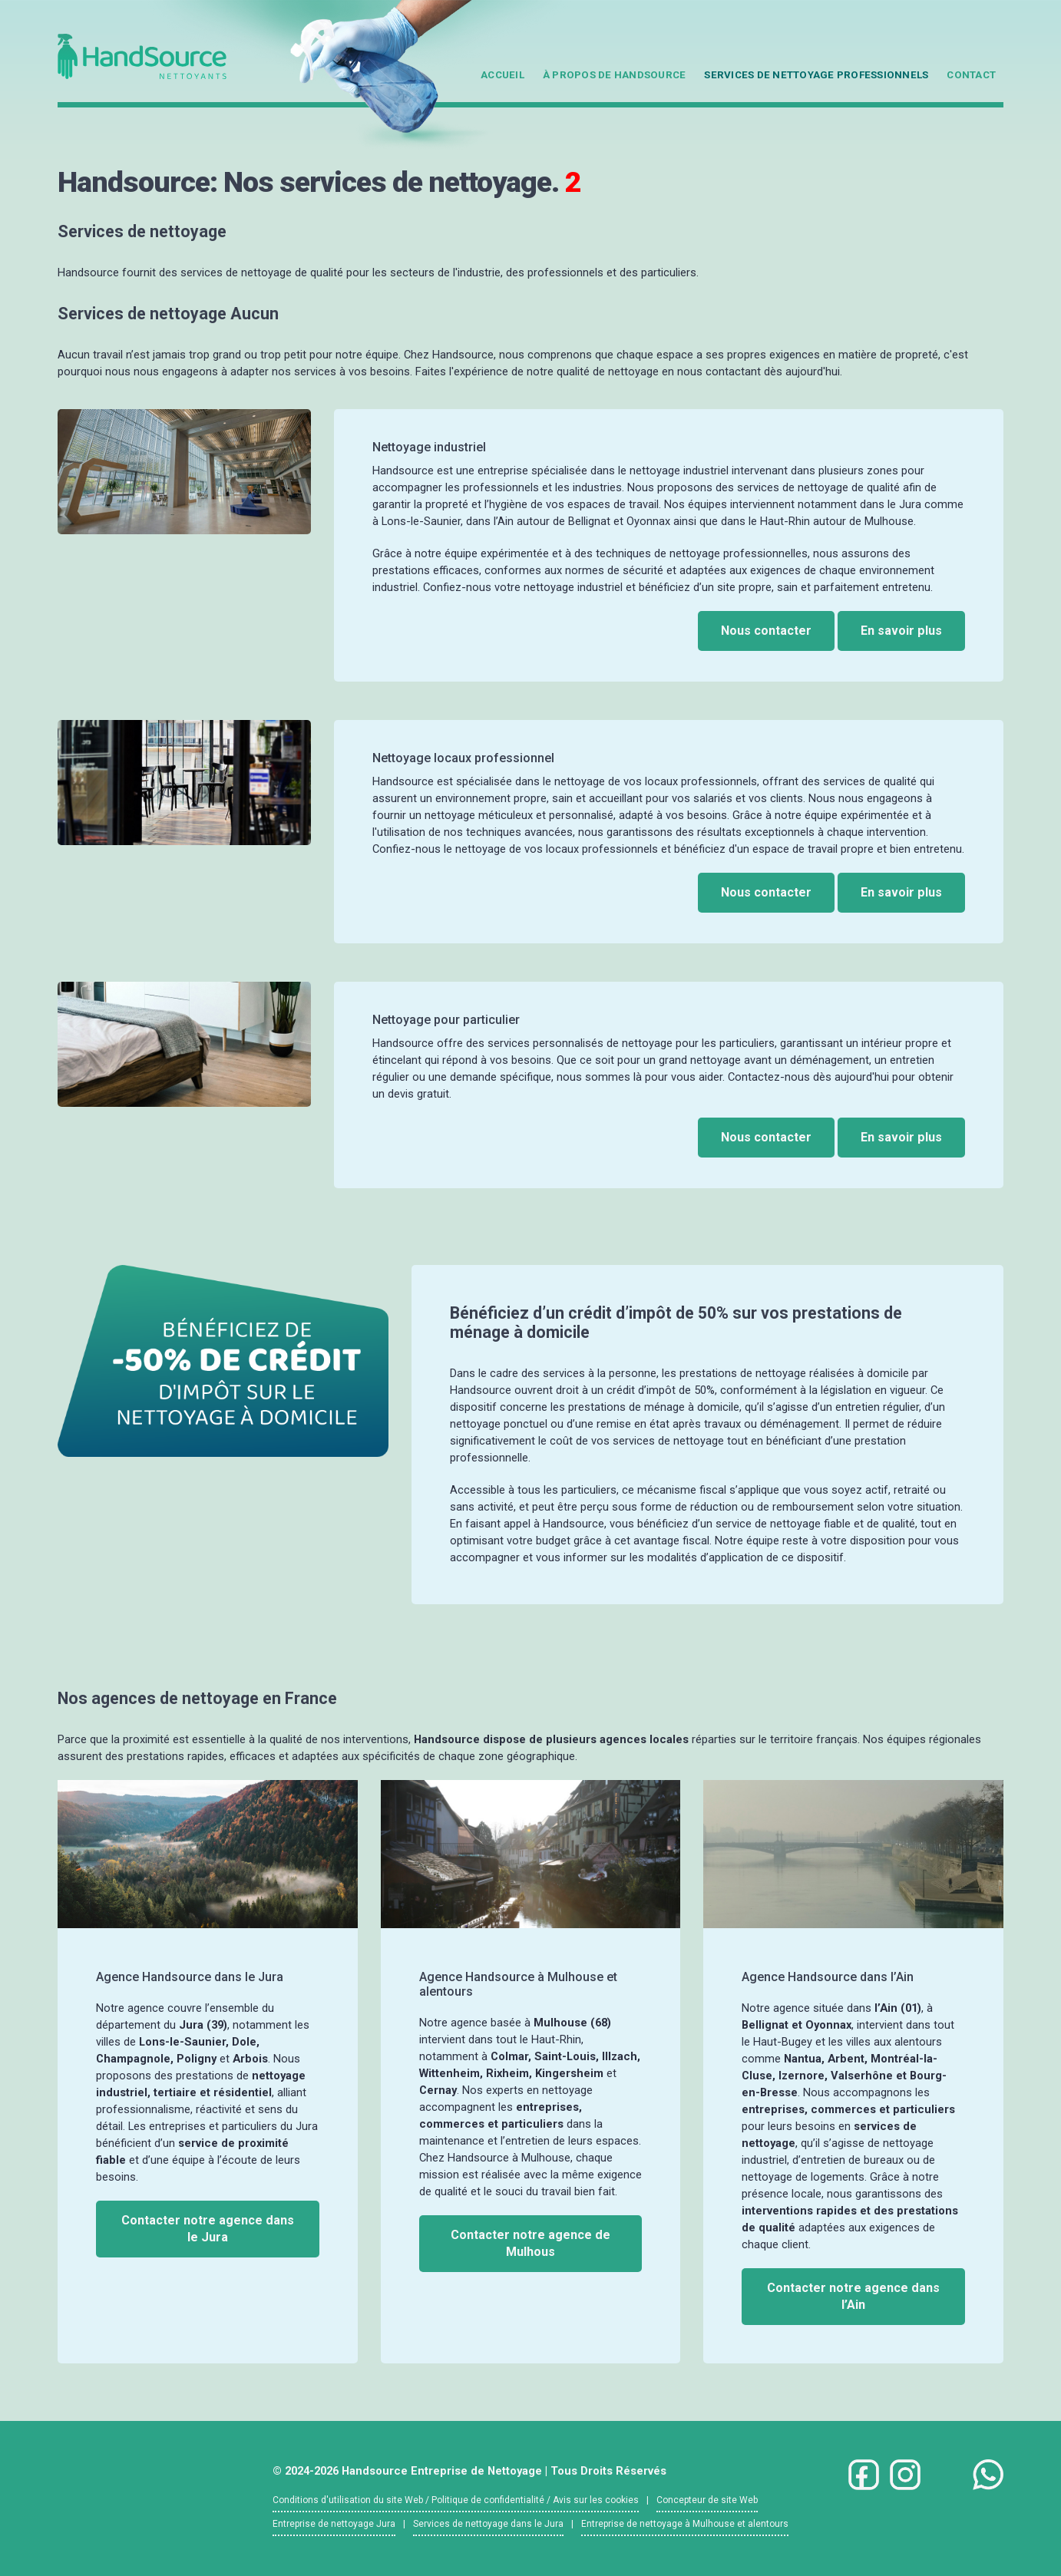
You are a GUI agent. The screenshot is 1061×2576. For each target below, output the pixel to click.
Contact (971, 75)
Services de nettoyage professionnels (816, 75)
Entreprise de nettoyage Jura (334, 2523)
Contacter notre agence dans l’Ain (853, 2296)
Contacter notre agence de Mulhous (530, 2243)
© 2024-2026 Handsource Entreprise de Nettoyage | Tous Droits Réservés (469, 2471)
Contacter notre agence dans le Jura (207, 2228)
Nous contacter (766, 630)
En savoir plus (901, 630)
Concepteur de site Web (707, 2500)
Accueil (502, 75)
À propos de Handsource (614, 75)
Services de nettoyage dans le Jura (488, 2523)
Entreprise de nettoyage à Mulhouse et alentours (684, 2523)
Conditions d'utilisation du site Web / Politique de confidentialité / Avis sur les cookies (456, 2500)
